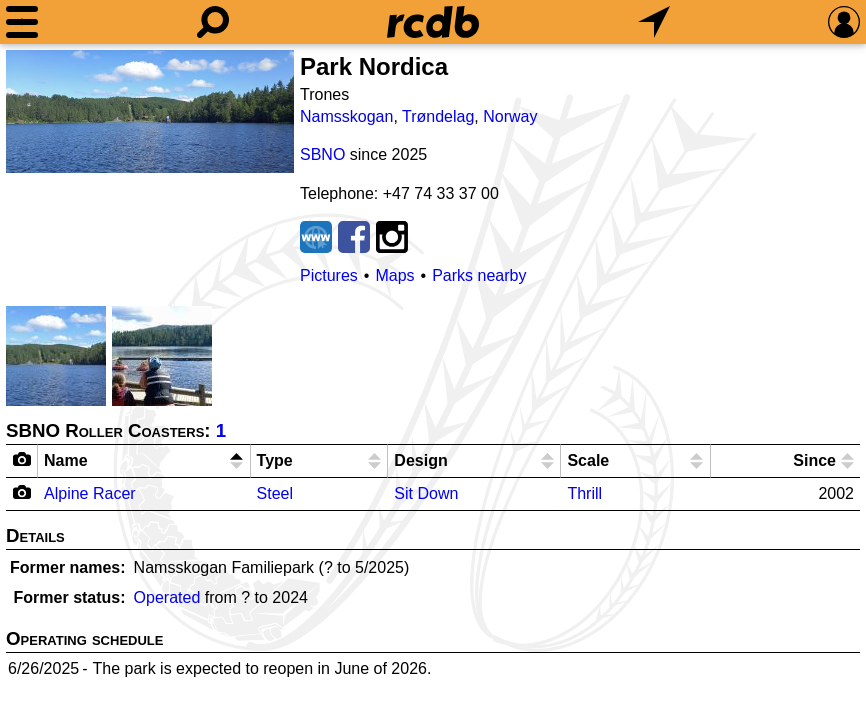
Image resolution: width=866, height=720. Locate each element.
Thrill (584, 493)
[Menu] (22, 22)
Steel (275, 493)
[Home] (433, 22)
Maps (394, 275)
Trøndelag (438, 116)
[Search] (213, 22)
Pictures (329, 275)
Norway (510, 116)
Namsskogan (346, 116)
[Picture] (150, 111)
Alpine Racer (90, 493)
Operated (167, 597)
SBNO (322, 154)
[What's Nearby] (654, 22)
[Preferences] (844, 22)
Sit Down (426, 493)
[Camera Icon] (22, 492)
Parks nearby (479, 275)
